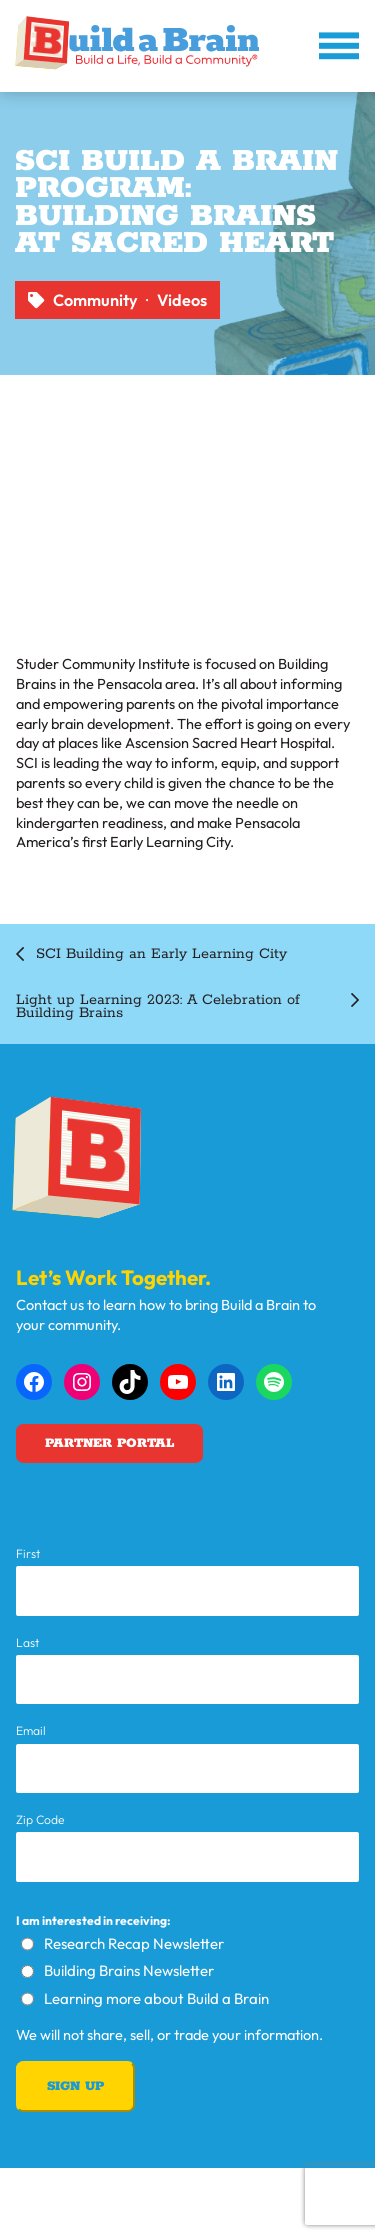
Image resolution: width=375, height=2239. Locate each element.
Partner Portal (109, 1443)
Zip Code (40, 1820)
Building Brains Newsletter (129, 1970)
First (28, 1554)
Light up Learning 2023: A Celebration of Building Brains (158, 1007)
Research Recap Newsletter (134, 1943)
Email (31, 1731)
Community (95, 300)
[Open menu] (339, 46)
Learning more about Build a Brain (156, 1998)
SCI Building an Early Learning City (161, 955)
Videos (182, 300)
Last (27, 1643)
